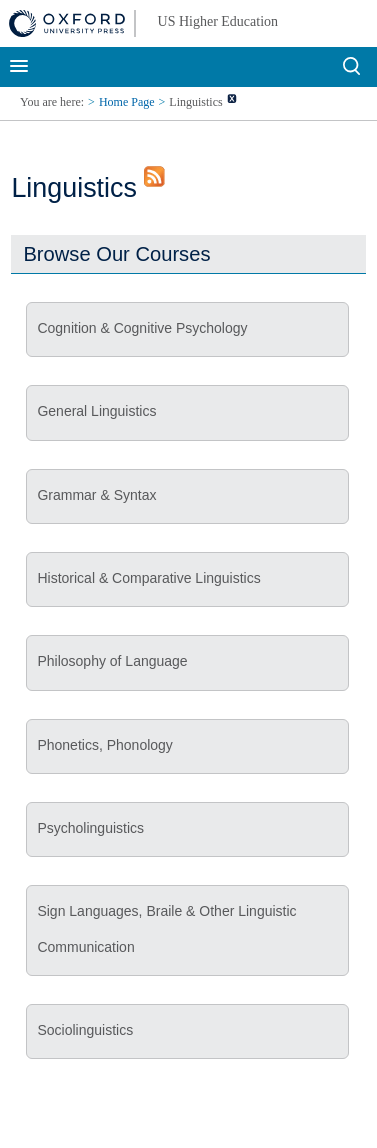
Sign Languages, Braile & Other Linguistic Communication (166, 928)
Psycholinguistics (90, 828)
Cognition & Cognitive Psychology (142, 328)
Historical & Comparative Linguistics (148, 578)
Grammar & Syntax (96, 495)
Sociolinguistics (85, 1030)
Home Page (127, 102)
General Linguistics (96, 411)
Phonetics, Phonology (104, 745)
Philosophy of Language (112, 661)
